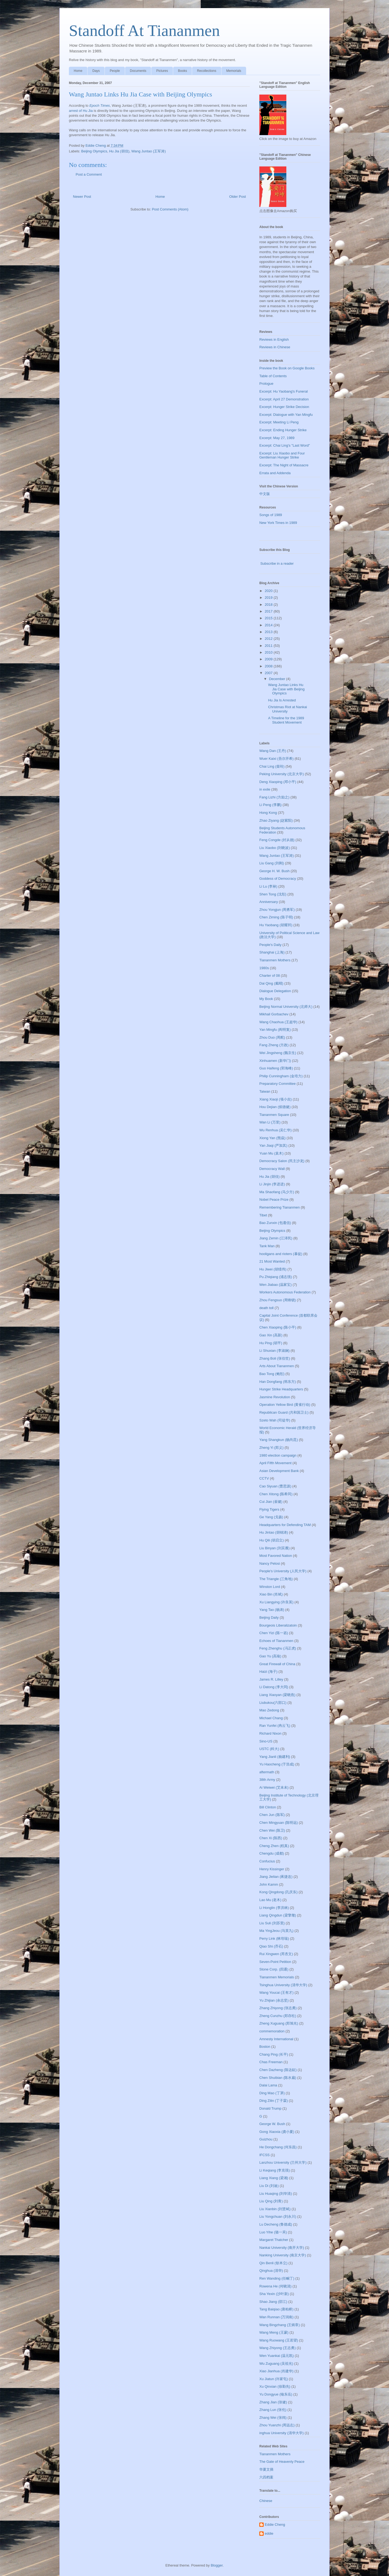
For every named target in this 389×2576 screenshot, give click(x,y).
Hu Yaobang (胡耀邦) (275, 925)
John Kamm (268, 1884)
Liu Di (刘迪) (269, 2186)
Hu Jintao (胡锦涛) (273, 1532)
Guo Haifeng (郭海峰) (276, 1068)
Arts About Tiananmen (276, 1366)
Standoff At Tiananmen (144, 30)
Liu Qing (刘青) (271, 2201)
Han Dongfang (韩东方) (277, 1382)
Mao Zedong (269, 1710)
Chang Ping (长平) (273, 2054)
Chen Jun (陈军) (272, 1815)
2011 (269, 646)
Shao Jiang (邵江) (273, 2302)
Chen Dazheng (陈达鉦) (278, 2070)
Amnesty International (276, 2039)
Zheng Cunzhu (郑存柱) (277, 2016)
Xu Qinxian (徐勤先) (274, 2386)
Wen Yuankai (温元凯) (276, 2356)
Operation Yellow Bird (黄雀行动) (284, 1405)
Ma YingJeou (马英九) (276, 1931)
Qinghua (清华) (271, 2271)
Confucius (267, 1861)
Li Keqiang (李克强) (274, 2170)
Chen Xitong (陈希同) (276, 1494)
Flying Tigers (269, 1509)
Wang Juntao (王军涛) (148, 151)
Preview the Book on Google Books (287, 368)
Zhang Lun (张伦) (272, 2410)
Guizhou (265, 2139)
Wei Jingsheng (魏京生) (277, 1053)
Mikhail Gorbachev (274, 1014)
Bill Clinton (267, 1807)
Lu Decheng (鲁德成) (275, 2224)
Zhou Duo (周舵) (272, 1037)
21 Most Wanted (272, 1261)
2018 (269, 605)
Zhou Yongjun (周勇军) (277, 910)
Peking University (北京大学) (281, 774)
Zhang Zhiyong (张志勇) (278, 2008)
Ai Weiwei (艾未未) (274, 1787)
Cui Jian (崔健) (270, 1502)
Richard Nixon (270, 1733)
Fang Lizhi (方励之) (274, 797)
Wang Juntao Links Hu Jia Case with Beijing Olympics (286, 689)
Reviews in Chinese (274, 347)
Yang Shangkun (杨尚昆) (278, 1440)
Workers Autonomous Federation (285, 1292)
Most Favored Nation (275, 1556)
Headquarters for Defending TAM (285, 1525)
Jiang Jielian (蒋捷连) (276, 1877)
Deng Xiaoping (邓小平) (277, 782)
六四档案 (266, 2477)
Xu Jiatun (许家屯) (273, 2379)
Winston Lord (269, 1587)
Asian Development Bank (279, 1471)
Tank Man (266, 1246)
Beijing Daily (269, 1617)
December (277, 679)
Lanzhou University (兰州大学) (283, 2162)
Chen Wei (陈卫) (272, 1830)
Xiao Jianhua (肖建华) (276, 2371)
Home (78, 71)
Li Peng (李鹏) (270, 805)
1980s (264, 968)
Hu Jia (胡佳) (119, 151)
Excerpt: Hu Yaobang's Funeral (283, 391)
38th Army (267, 1780)
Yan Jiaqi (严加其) (273, 1145)
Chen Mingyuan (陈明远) (278, 1823)
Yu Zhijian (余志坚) (274, 2000)
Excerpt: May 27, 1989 (276, 438)
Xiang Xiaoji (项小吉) (275, 1099)
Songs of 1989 (270, 515)
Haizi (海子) (268, 1672)
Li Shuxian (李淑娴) (274, 1351)
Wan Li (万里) (269, 1122)
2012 (269, 639)
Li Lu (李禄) (268, 886)
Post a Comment (89, 174)
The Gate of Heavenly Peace (281, 2462)
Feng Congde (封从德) (276, 840)
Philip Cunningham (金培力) (281, 1076)
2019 (269, 598)
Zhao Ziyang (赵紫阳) (276, 820)
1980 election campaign (277, 1455)
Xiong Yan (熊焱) (272, 1138)
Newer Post (82, 197)
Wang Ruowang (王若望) (278, 2340)
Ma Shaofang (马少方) (276, 1192)
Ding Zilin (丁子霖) (273, 2101)
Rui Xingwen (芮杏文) (276, 1954)
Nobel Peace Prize (274, 1199)
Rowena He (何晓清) (275, 2286)
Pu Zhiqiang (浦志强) (275, 1277)
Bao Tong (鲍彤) (271, 1374)
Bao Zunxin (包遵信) (275, 1223)
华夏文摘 (266, 2469)
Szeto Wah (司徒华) (274, 1420)
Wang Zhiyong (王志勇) (277, 2348)
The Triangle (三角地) (276, 1579)
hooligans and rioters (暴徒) (280, 1254)
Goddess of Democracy (277, 878)
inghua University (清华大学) (281, 2433)
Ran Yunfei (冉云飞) (274, 1726)
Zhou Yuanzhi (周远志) (277, 2425)
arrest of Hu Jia (81, 111)
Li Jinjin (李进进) (272, 1184)
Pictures (162, 71)
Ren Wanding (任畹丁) (276, 2278)
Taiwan (264, 1091)
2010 (269, 652)
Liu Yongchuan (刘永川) (277, 2216)
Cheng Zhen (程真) (274, 1846)
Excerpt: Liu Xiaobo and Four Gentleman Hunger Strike (282, 455)
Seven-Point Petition (275, 1962)
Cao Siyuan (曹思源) (275, 1486)
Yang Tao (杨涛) (271, 1610)
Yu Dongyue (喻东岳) (275, 2394)
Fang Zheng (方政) (274, 1045)
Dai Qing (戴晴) (271, 983)
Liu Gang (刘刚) (271, 863)
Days (96, 71)
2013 (269, 632)
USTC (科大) (269, 1749)
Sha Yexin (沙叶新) (274, 2294)
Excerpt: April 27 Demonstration (284, 399)
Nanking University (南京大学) (282, 2255)
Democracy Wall (272, 1169)
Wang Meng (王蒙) (274, 2332)
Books (182, 71)
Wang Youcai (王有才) (276, 1992)
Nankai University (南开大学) (281, 2248)
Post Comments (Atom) (170, 209)
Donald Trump (270, 2108)
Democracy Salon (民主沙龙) (281, 1161)
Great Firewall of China (277, 1664)
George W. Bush (272, 2124)
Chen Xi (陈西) (270, 1838)
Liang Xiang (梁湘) (273, 2178)
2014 (269, 625)
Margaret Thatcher (273, 2240)
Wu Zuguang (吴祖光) (276, 2363)
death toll (266, 1308)
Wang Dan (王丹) (272, 751)
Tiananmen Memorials (276, 1977)
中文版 (264, 494)
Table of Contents (273, 376)
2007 (269, 673)
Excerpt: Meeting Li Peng (279, 422)
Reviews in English (274, 339)
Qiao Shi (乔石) (271, 1946)
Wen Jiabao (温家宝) (275, 1285)
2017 (269, 611)
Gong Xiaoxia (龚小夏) (276, 2132)
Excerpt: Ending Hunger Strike (283, 430)
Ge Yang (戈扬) (271, 1517)
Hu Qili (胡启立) (271, 1540)
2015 (269, 618)
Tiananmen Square (274, 1115)
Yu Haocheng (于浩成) (276, 1764)
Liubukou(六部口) (272, 1703)
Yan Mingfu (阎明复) (275, 1030)
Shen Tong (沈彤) (272, 894)
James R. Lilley (271, 1679)
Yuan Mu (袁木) (271, 1153)
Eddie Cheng (275, 2525)
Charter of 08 (269, 975)
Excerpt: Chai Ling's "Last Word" (284, 445)
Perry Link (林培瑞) (274, 1938)
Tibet (263, 1215)
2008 (269, 666)
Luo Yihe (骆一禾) (273, 2232)
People (115, 71)
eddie (269, 2533)
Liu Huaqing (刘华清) (275, 2194)
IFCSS (264, 2155)
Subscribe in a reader (277, 563)
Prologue (266, 384)
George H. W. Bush (274, 871)
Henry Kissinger (271, 1869)
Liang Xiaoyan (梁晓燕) (277, 1695)
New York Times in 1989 (278, 523)
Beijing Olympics (94, 151)
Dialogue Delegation (275, 991)
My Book (266, 999)
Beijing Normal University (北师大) (285, 1007)
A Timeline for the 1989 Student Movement (286, 720)
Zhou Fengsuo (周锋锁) (277, 1300)
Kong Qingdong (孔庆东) (278, 1892)
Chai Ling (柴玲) (271, 766)
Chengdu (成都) (271, 1853)
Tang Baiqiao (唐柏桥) (276, 2309)
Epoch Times (99, 105)
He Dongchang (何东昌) (278, 2147)
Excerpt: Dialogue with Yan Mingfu (286, 415)
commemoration (271, 2031)
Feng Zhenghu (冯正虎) (277, 1648)
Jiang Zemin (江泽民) (275, 1238)
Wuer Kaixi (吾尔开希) (276, 759)
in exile (264, 789)
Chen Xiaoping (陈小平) (277, 1327)
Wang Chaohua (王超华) (278, 1022)
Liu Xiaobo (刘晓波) (274, 848)
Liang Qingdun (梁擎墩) (277, 1915)
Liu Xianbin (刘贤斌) (275, 2209)
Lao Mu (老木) (270, 1900)
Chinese (265, 2501)
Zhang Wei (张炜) (273, 2418)
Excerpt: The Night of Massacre (283, 465)
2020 (269, 591)
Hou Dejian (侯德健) (275, 1107)
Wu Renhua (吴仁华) (275, 1130)
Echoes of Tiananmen (276, 1641)
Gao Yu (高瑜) (270, 1656)
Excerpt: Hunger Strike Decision (284, 407)
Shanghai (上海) (271, 952)
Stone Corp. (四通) (274, 1969)
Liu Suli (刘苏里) (272, 1923)
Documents (138, 71)
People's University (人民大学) (282, 1571)
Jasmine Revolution (274, 1397)
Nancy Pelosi (269, 1563)
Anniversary (268, 902)
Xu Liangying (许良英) (276, 1602)
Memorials (233, 71)
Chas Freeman (271, 2062)
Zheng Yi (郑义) (271, 1448)
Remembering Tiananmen (279, 1207)
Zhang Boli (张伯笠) (274, 1358)
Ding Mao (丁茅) (272, 2093)
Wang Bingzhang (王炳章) (279, 2325)
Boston (264, 2047)
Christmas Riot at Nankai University (287, 709)
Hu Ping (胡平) (270, 1343)
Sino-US (265, 1741)
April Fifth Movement (275, 1463)
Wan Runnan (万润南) (276, 2317)
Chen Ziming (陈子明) (276, 917)
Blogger (217, 2565)
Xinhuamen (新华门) (275, 1061)
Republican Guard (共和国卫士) (283, 1412)
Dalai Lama (268, 2085)
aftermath (266, 1772)
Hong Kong (268, 813)
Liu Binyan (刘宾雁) (274, 1548)
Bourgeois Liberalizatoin (278, 1625)
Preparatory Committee (277, 1084)
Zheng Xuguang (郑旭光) (278, 2023)
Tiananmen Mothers (274, 960)
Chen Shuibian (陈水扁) (277, 2078)
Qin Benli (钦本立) (273, 2263)
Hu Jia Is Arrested (282, 700)
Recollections (206, 71)
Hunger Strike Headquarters (281, 1389)
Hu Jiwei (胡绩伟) (272, 1269)
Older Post (237, 197)
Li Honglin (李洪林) (274, 1908)
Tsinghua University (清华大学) (283, 1985)
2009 (269, 659)
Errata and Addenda (275, 473)
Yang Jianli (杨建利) (274, 1757)
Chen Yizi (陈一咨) (273, 1633)
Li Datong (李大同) (273, 1687)
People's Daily (270, 945)
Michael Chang (271, 1718)
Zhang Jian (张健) (273, 2402)
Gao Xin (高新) (270, 1335)
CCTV (264, 1478)
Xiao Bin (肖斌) (271, 1594)
